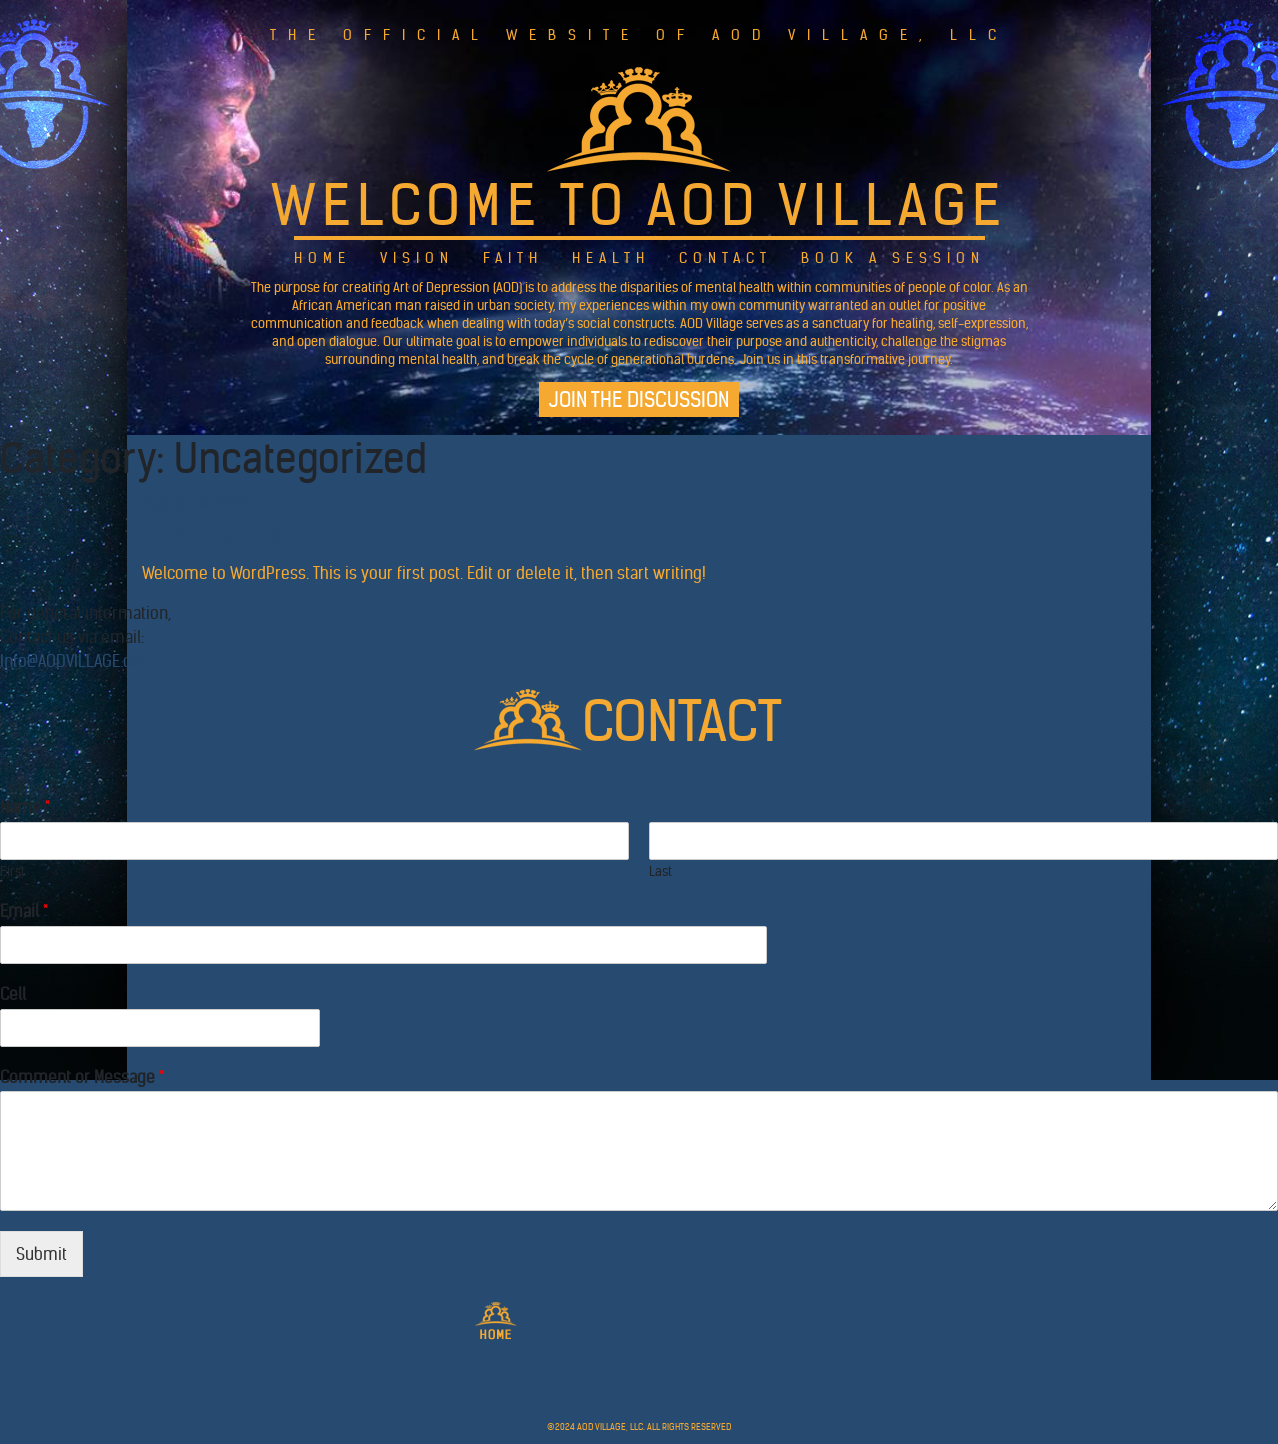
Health (611, 258)
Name (25, 807)
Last (660, 872)
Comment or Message (82, 1077)
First (12, 872)
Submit (41, 1254)
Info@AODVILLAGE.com (77, 661)
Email (24, 911)
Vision (417, 258)
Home (322, 258)
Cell (13, 994)
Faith (513, 258)
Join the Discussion (639, 399)
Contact (725, 258)
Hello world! (222, 533)
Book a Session (893, 258)
